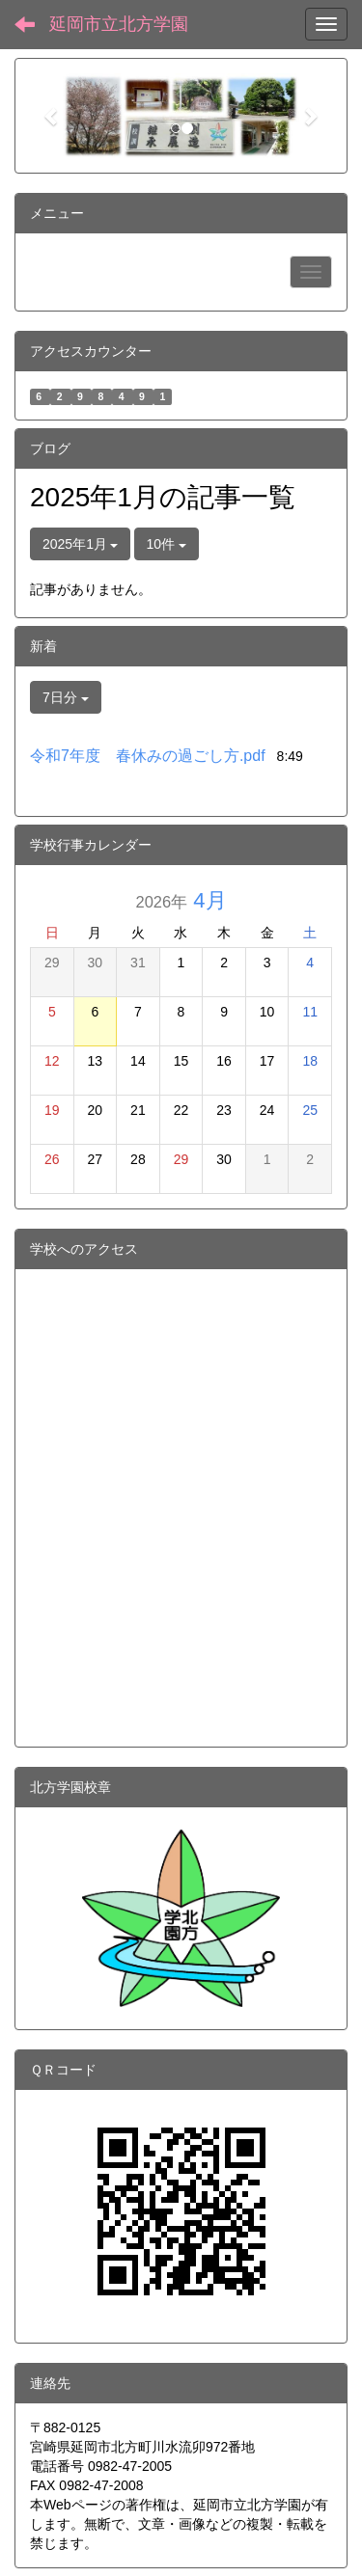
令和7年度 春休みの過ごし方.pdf (147, 755)
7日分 (65, 697)
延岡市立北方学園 (118, 24)
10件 (166, 544)
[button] (52, 115)
